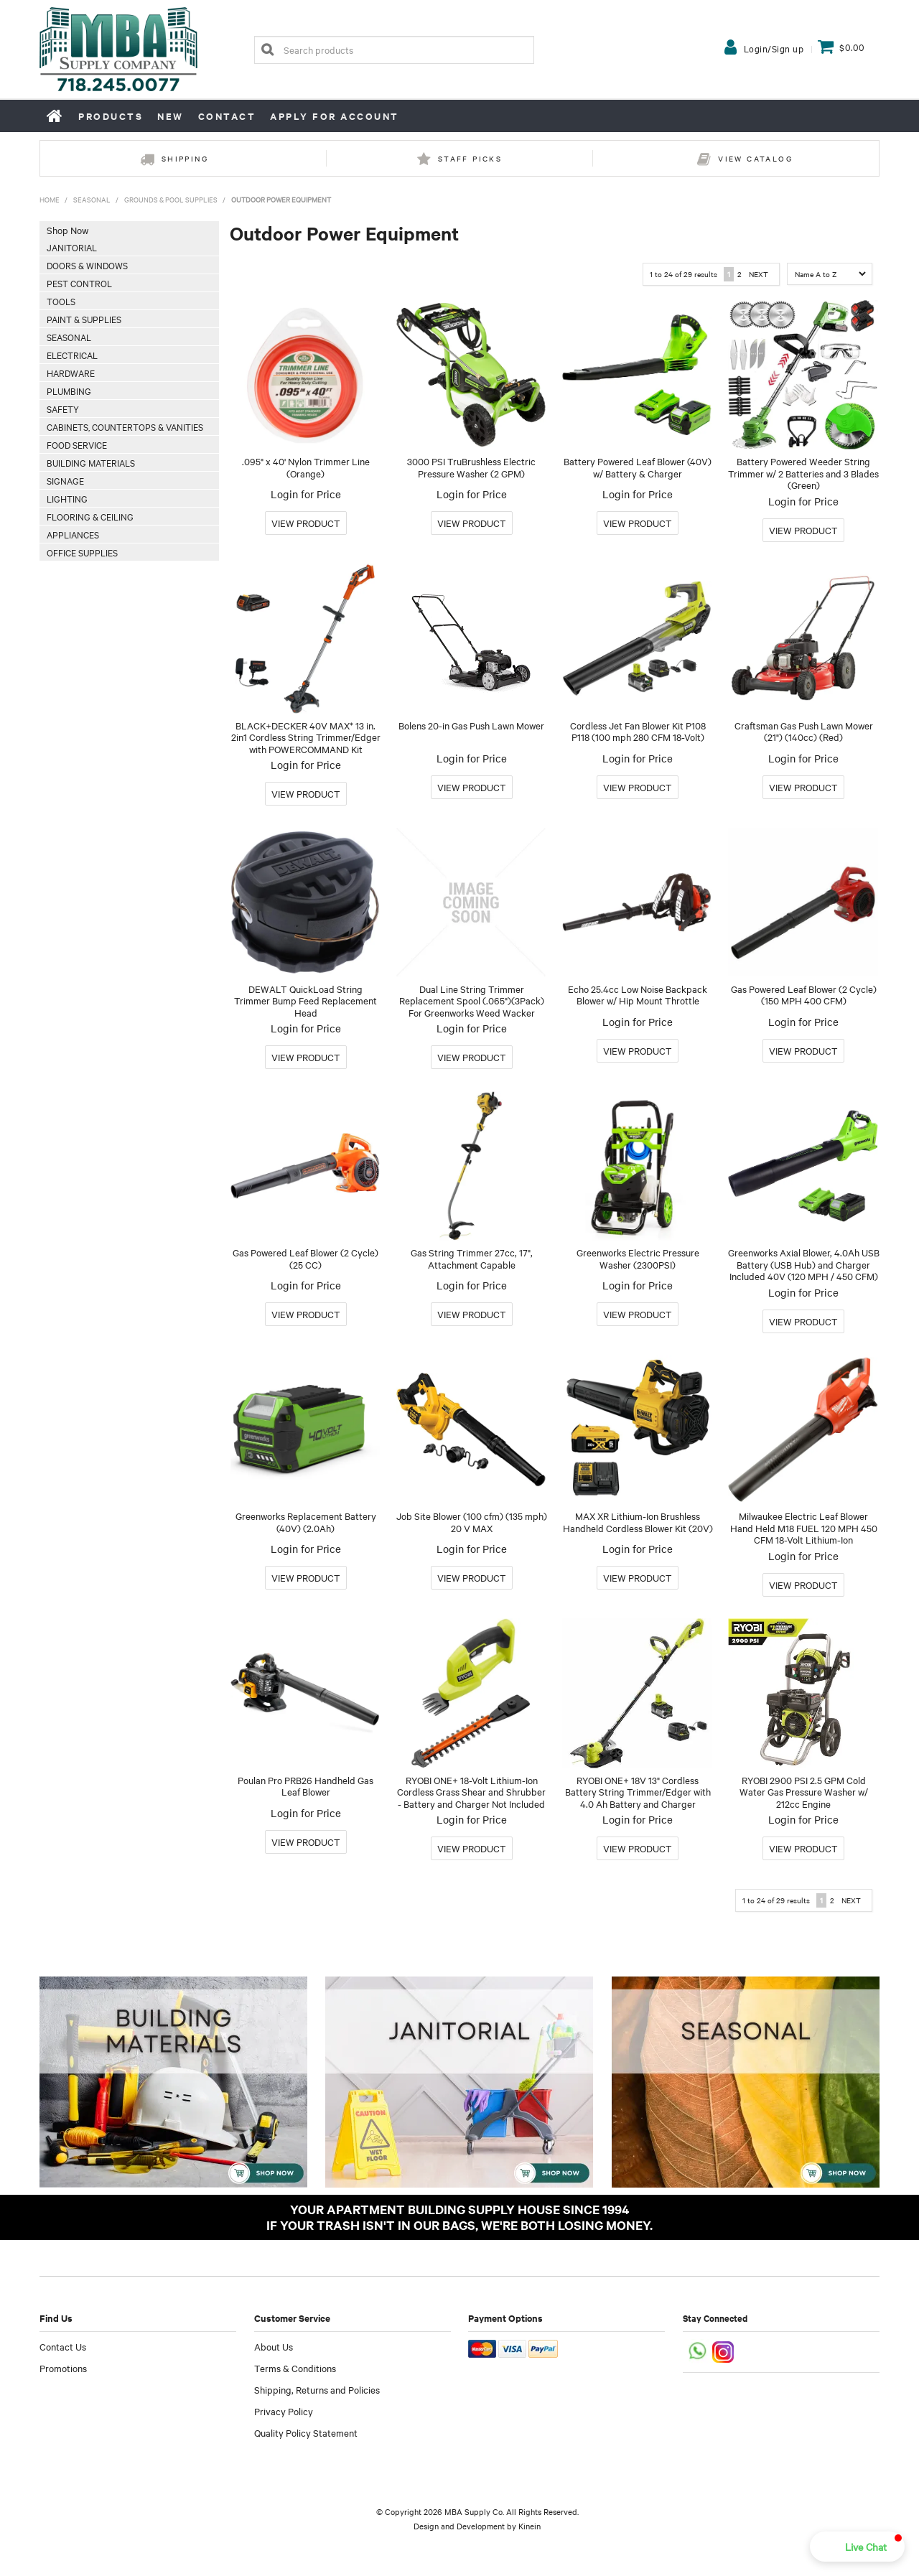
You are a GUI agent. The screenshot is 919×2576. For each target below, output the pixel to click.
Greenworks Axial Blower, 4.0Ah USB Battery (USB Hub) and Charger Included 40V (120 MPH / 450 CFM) (804, 1264)
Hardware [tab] (71, 372)
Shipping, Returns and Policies (317, 2389)
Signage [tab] (65, 480)
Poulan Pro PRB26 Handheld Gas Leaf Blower (305, 1785)
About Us (273, 2346)
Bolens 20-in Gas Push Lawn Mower (471, 725)
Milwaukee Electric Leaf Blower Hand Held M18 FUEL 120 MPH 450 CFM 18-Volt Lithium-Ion (803, 1527)
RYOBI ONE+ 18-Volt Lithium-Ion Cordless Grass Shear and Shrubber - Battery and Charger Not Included (471, 1791)
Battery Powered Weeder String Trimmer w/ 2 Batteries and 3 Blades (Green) (803, 472)
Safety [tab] (63, 408)
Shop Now (67, 229)
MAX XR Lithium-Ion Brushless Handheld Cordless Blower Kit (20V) (638, 1521)
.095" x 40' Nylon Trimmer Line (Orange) (306, 467)
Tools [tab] (61, 300)
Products (110, 116)
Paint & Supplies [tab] (84, 318)
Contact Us (62, 2346)
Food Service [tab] (77, 444)
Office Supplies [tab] (82, 552)
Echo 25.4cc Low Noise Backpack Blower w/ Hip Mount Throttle (637, 994)
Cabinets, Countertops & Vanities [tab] (125, 426)
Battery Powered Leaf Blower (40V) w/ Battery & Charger (638, 467)
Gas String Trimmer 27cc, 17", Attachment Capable (472, 1258)
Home (55, 115)
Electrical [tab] (72, 354)
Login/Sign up (774, 48)
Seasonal (92, 199)
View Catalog (755, 158)
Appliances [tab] (73, 534)
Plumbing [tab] (69, 390)
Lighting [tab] (67, 498)
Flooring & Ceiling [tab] (90, 516)
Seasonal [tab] (69, 336)
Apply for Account (334, 116)
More (306, 523)
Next (758, 274)
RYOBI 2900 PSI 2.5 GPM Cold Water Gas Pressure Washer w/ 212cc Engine (804, 1791)
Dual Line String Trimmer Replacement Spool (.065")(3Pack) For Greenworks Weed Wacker (471, 1000)
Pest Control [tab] (79, 282)
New (170, 116)
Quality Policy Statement (306, 2432)
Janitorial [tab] (72, 247)
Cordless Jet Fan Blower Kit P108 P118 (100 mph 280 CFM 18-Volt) (638, 731)
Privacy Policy (283, 2410)
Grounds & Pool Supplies (171, 199)
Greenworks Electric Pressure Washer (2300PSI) (638, 1258)
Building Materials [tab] (91, 462)
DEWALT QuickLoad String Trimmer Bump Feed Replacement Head (305, 1000)
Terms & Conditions (295, 2367)
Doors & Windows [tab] (87, 264)
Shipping (185, 158)
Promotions (63, 2367)
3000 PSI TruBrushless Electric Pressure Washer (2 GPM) (471, 467)
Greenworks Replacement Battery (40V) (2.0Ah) (305, 1521)
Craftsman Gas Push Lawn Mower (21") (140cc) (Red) (803, 731)
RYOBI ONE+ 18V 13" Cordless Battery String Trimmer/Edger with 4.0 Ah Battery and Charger (638, 1791)
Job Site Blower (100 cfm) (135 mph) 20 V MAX (471, 1521)
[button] (857, 2546)
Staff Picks (470, 158)
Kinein (529, 2525)
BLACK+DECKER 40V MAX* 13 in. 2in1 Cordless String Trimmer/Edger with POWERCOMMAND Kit (306, 737)
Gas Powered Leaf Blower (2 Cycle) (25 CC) (305, 1258)
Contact (227, 116)
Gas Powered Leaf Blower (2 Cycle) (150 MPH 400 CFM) (804, 994)
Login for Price (306, 494)
